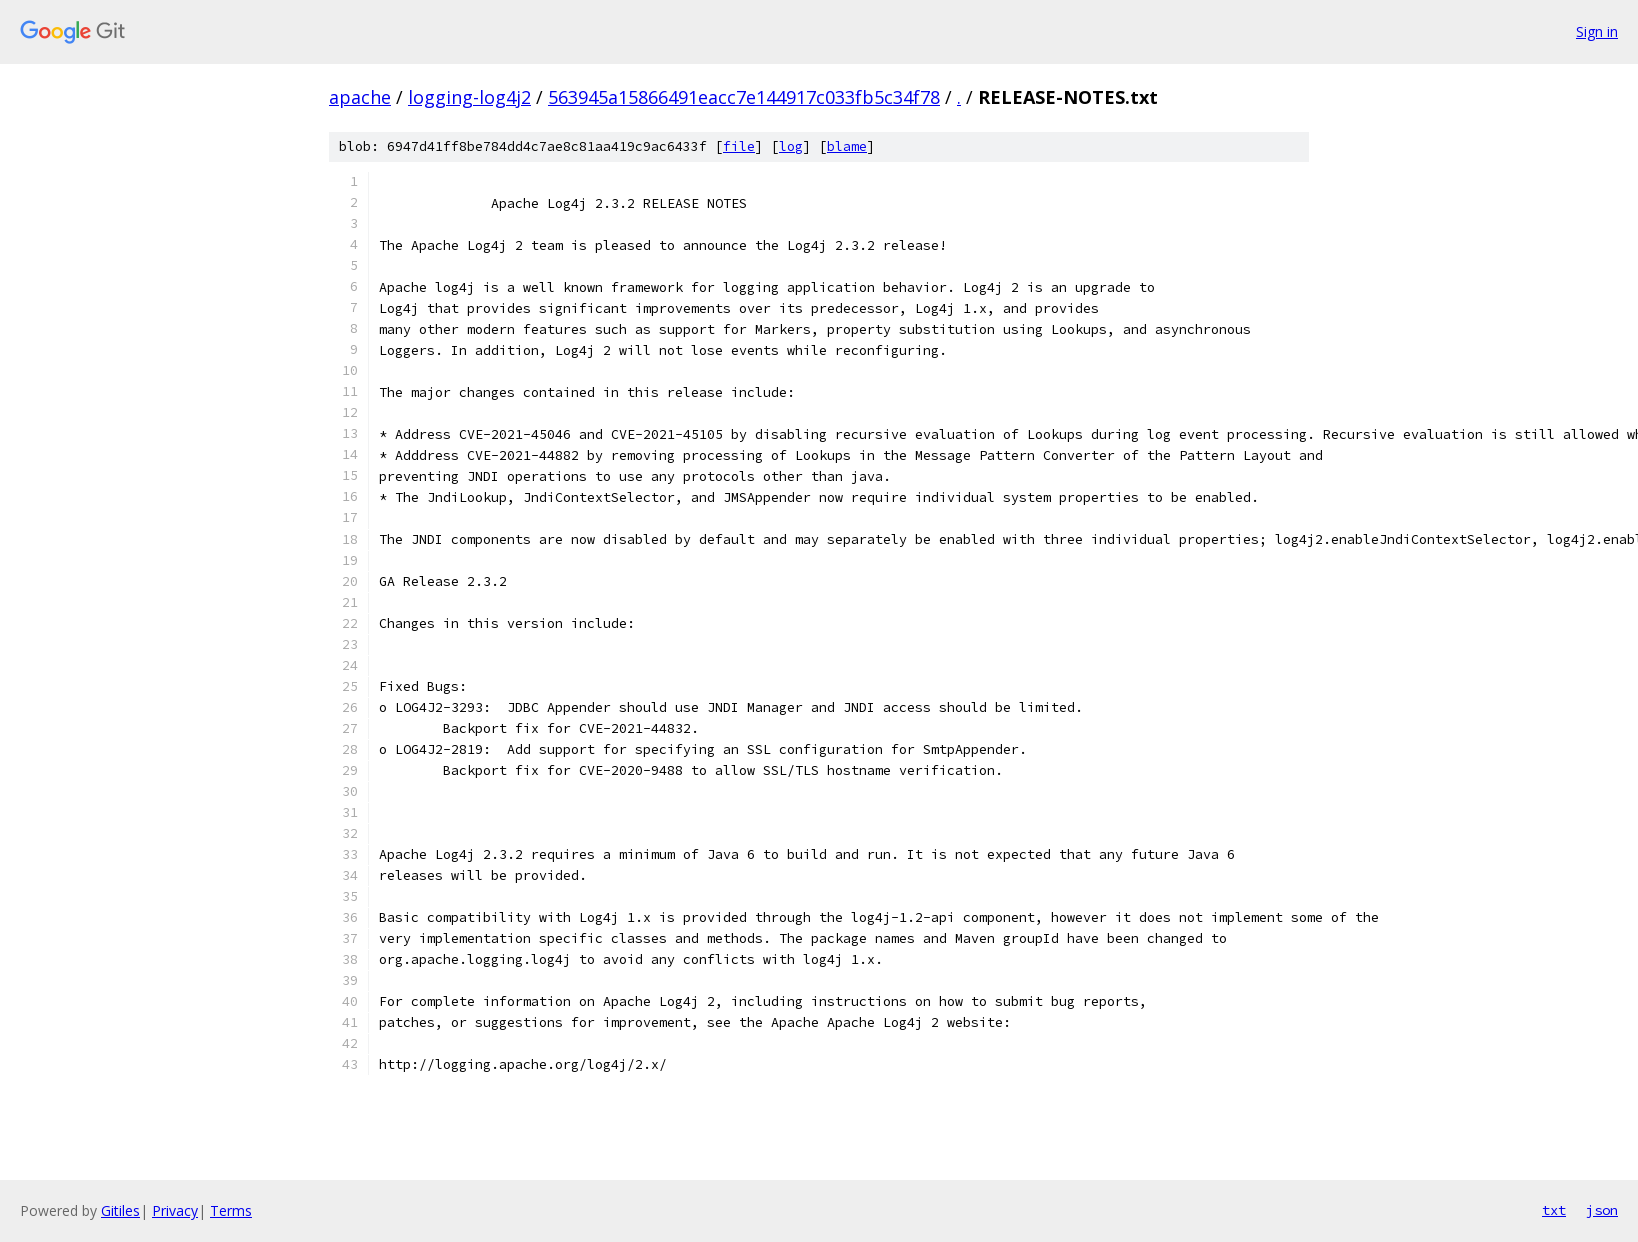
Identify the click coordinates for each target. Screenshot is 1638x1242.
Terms (231, 1210)
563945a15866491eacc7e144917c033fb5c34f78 (744, 97)
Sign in (1597, 31)
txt (1554, 1210)
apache (360, 97)
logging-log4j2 (469, 97)
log (791, 146)
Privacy (175, 1210)
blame (847, 146)
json (1602, 1210)
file (739, 146)
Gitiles (120, 1210)
